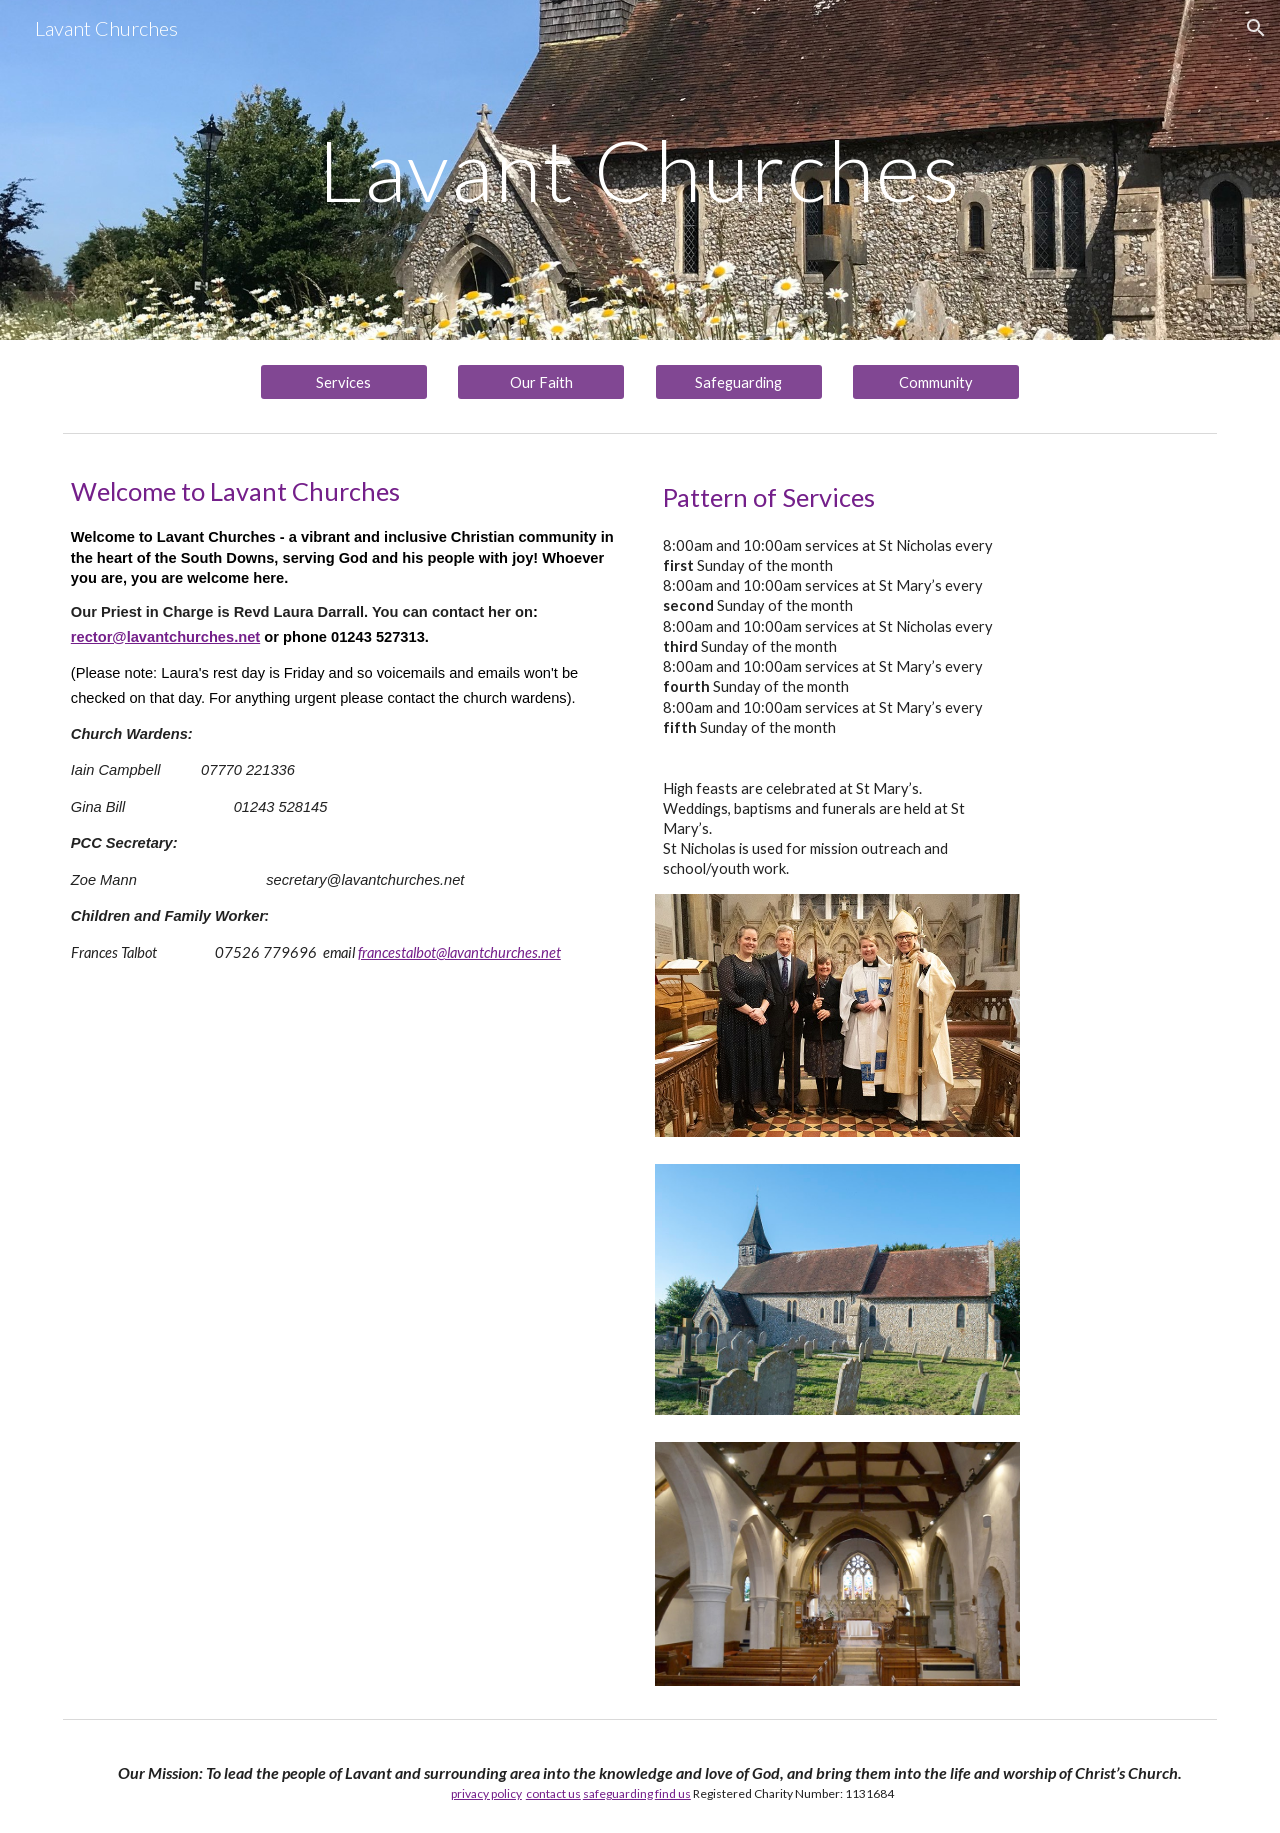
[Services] (344, 382)
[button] (1256, 28)
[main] (640, 169)
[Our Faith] (541, 382)
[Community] (936, 382)
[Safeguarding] (739, 382)
